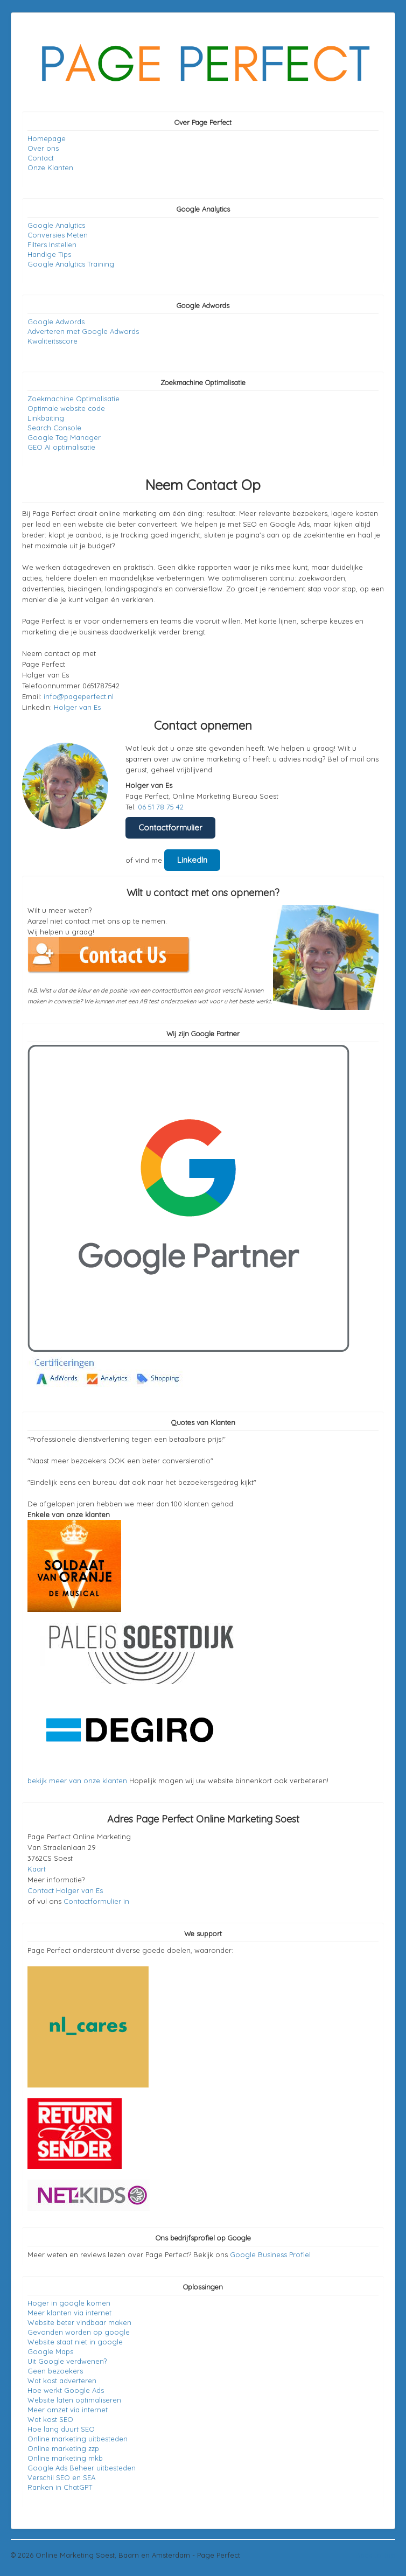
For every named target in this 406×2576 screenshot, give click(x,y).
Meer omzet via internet (67, 2409)
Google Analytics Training (70, 264)
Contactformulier (170, 827)
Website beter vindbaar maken (79, 2322)
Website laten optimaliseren (74, 2400)
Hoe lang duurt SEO (61, 2429)
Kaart (36, 1869)
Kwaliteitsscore (52, 341)
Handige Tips (49, 254)
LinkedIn (192, 860)
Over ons (43, 148)
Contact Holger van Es (65, 1890)
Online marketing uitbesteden (77, 2438)
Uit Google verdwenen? (67, 2361)
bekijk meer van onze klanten (77, 1780)
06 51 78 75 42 (161, 806)
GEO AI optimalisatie (61, 447)
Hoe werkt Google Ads (65, 2390)
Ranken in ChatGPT (59, 2487)
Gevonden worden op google (78, 2332)
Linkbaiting (45, 418)
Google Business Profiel (270, 2254)
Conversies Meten (57, 235)
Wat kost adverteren (61, 2380)
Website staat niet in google (75, 2341)
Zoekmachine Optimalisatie (73, 398)
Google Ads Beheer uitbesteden (81, 2467)
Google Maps (50, 2351)
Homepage (46, 138)
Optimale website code (66, 408)
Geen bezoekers (55, 2370)
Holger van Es (77, 707)
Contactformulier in (96, 1901)
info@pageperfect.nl (79, 696)
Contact (40, 157)
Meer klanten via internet (69, 2312)
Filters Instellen (51, 244)
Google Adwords (56, 321)
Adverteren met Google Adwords (83, 331)
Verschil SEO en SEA (61, 2477)
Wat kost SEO (50, 2419)
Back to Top (375, 2555)
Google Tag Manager (64, 437)
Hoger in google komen (68, 2303)
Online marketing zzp (63, 2448)
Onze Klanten (50, 167)
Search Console (54, 427)
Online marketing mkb (65, 2458)
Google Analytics (56, 225)
